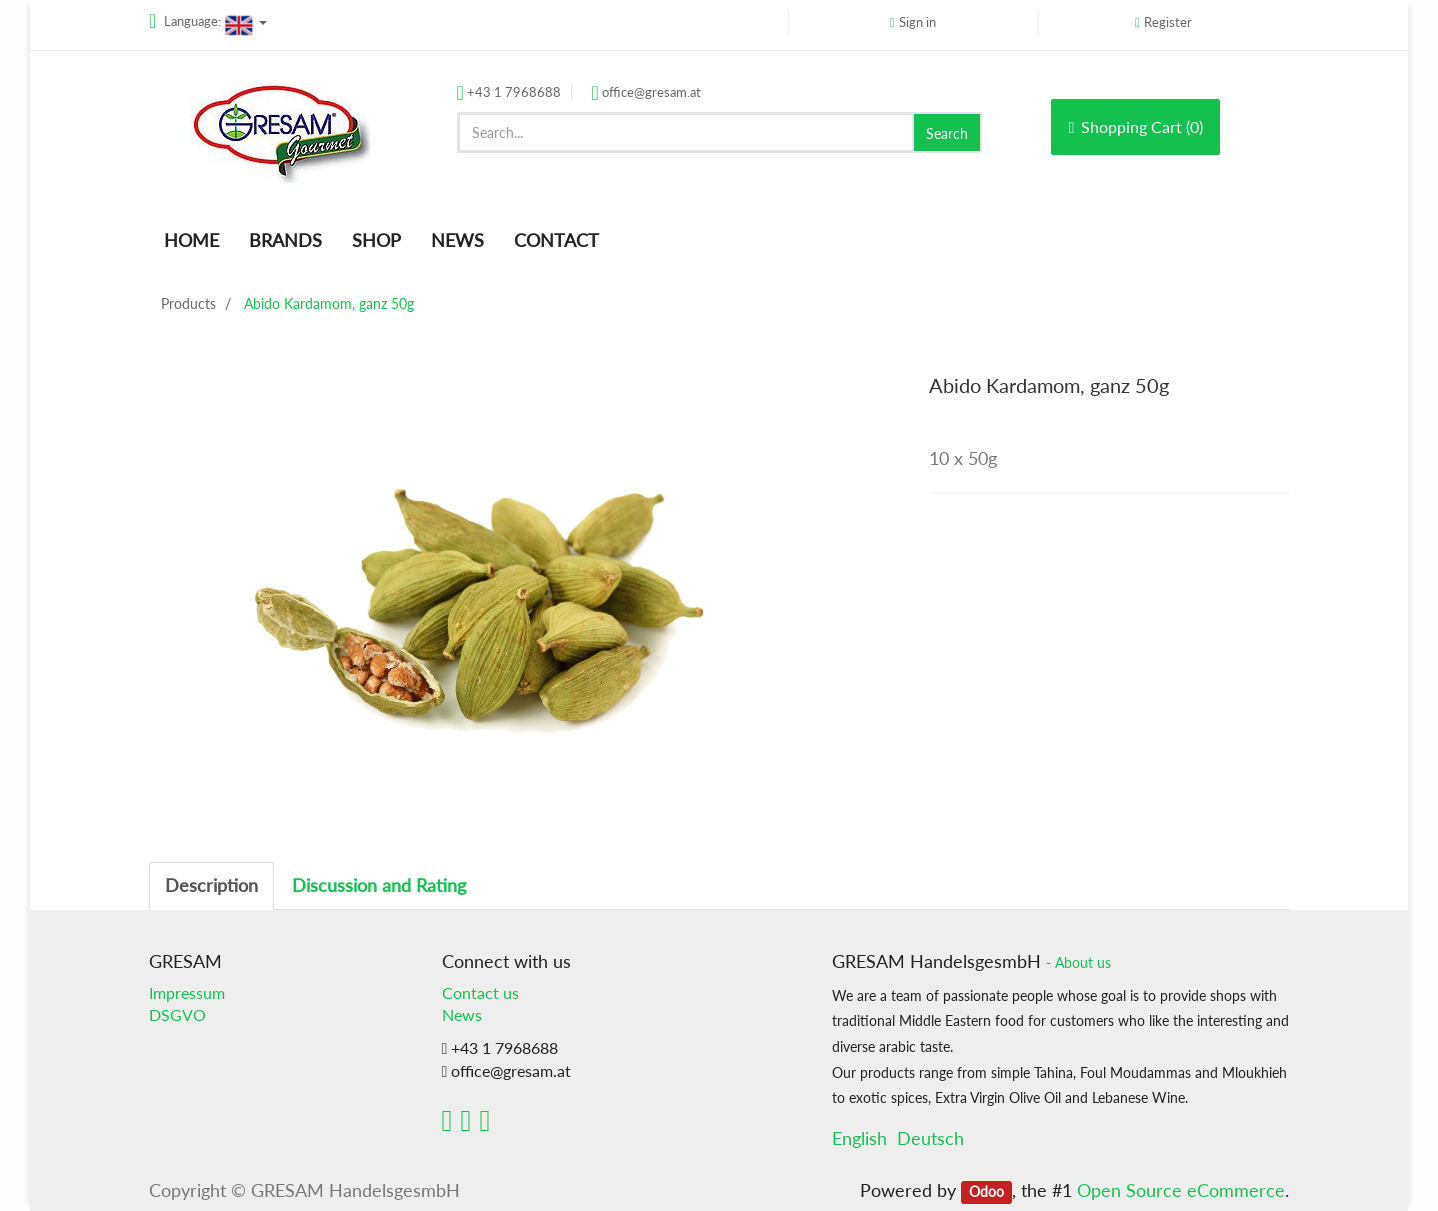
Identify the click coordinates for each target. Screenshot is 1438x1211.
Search (947, 133)
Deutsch (930, 1138)
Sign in (917, 22)
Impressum (187, 992)
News (462, 1014)
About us (1083, 963)
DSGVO (177, 1014)
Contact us (480, 992)
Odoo (986, 1192)
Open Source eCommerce (1181, 1190)
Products (188, 303)
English (859, 1138)
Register (1168, 22)
